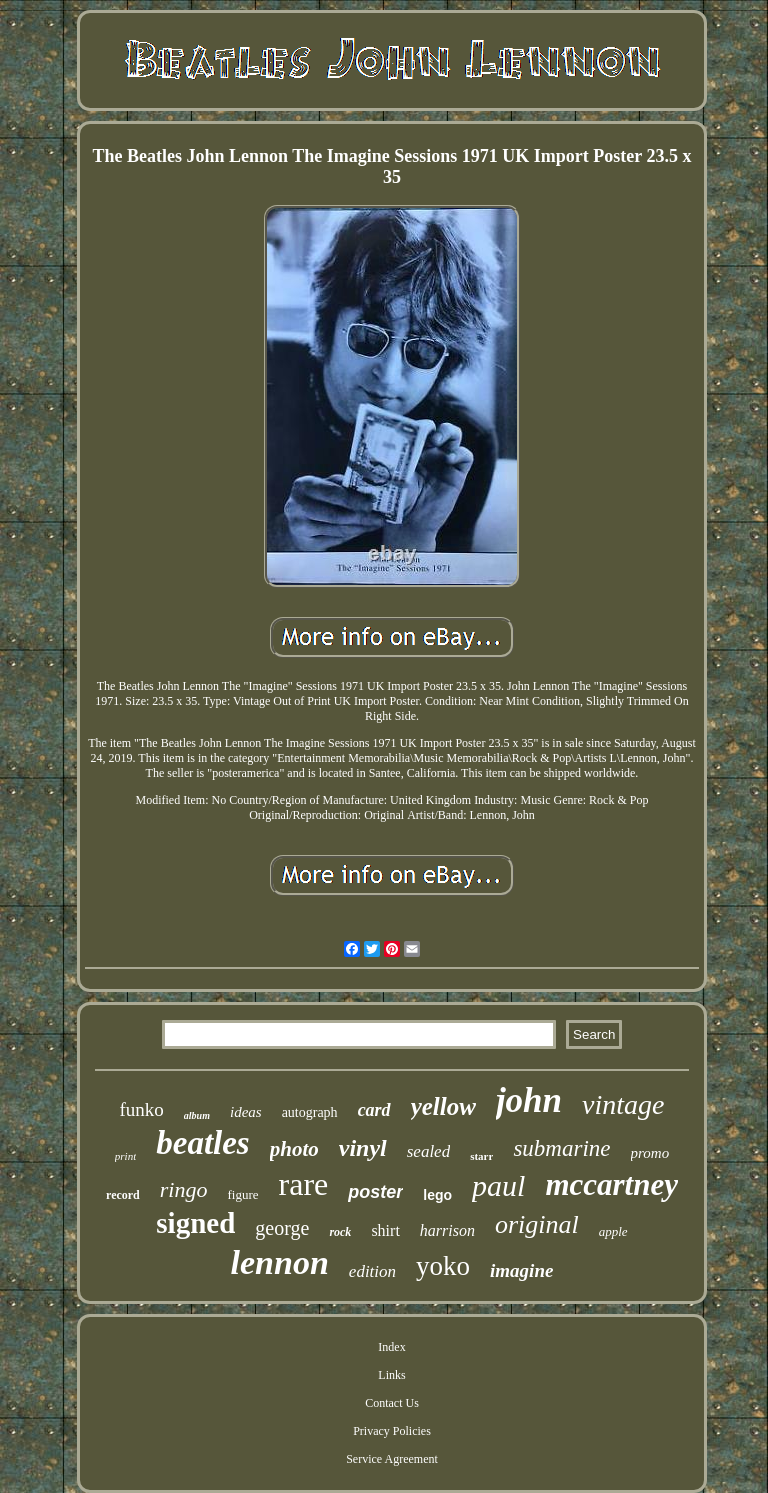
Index (391, 1347)
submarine (561, 1148)
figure (242, 1194)
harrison (447, 1230)
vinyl (363, 1148)
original (537, 1224)
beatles (202, 1143)
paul (498, 1185)
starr (481, 1156)
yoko (443, 1266)
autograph (310, 1112)
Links (391, 1375)
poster (375, 1192)
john (529, 1100)
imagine (521, 1270)
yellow (443, 1106)
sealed (428, 1151)
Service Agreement (392, 1459)
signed (195, 1223)
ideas (246, 1112)
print (125, 1156)
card (374, 1110)
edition (372, 1271)
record (123, 1195)
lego (437, 1195)
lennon (280, 1262)
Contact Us (392, 1403)
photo (294, 1149)
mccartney (611, 1184)
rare (304, 1184)
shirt (385, 1230)
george (282, 1228)
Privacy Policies (392, 1431)
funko (142, 1109)
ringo (184, 1189)
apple (613, 1231)
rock (340, 1232)
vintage (623, 1104)
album (197, 1115)
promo (650, 1153)
